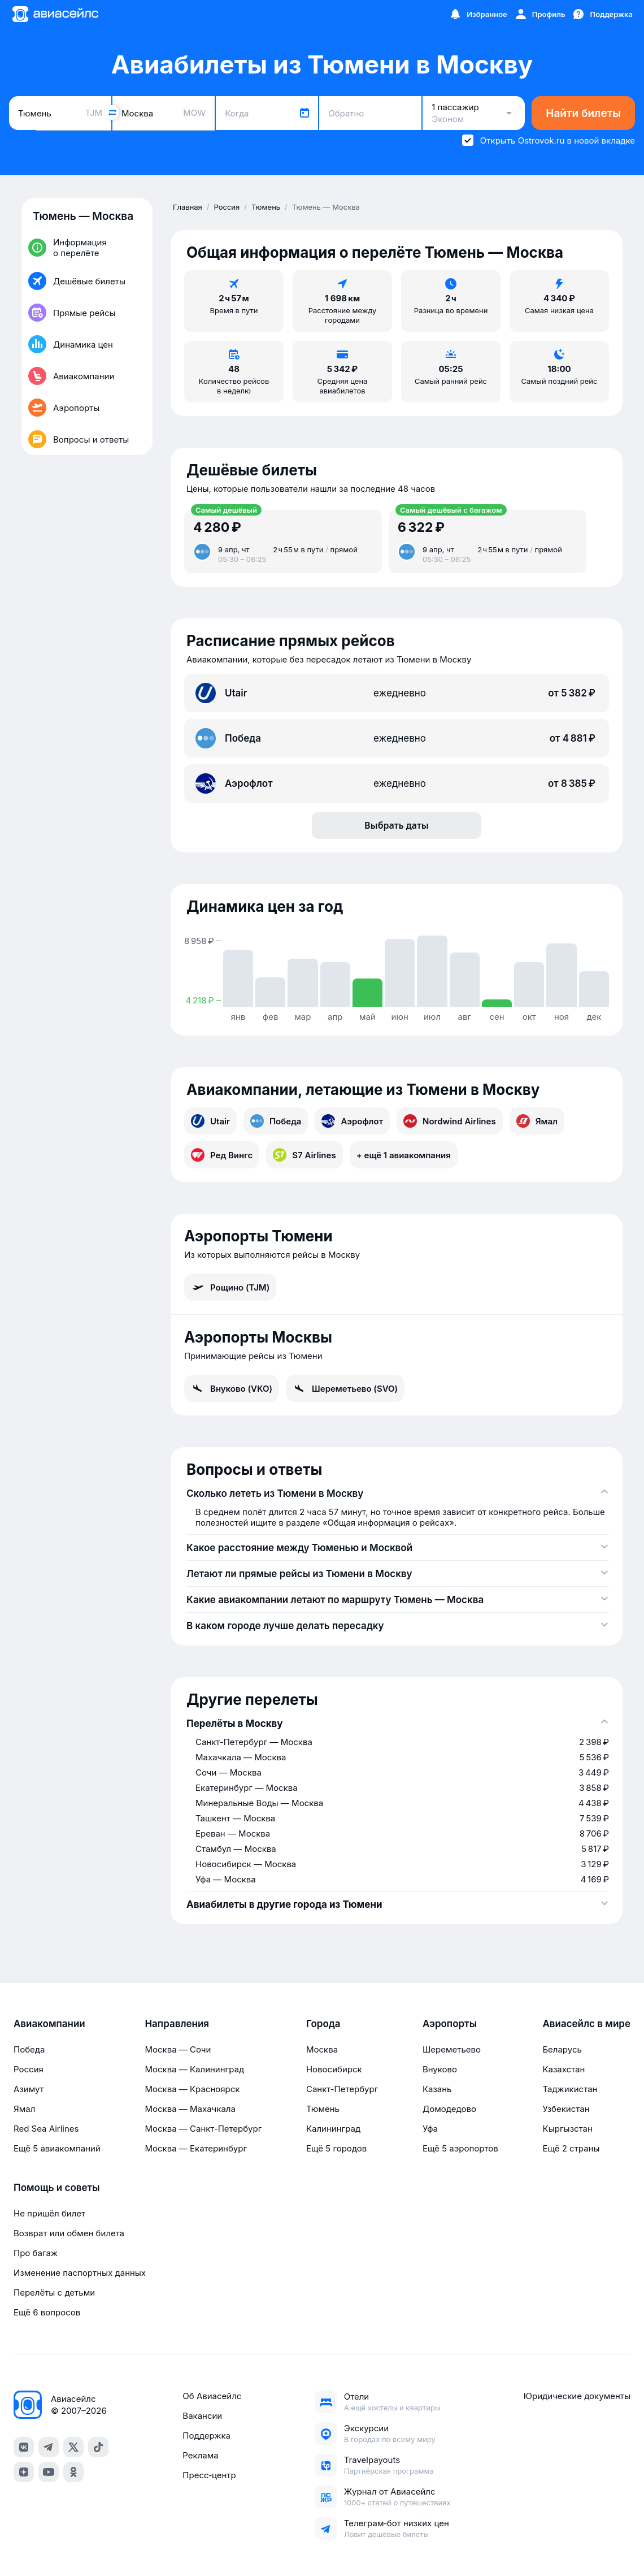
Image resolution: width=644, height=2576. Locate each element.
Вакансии (202, 2415)
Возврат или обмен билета (69, 2233)
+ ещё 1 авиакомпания (403, 1155)
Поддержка (206, 2435)
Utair (210, 1121)
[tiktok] (98, 2447)
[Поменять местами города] (112, 112)
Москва (322, 2049)
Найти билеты (583, 113)
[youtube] (48, 2472)
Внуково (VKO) (231, 1388)
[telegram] (48, 2447)
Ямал (537, 1121)
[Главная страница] (54, 14)
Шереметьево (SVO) (345, 1388)
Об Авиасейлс (211, 2396)
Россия (28, 2069)
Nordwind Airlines (449, 1121)
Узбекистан (565, 2108)
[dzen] (24, 2472)
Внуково (440, 2069)
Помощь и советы (56, 2187)
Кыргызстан (567, 2128)
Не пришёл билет (49, 2213)
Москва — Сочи (178, 2049)
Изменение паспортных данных (80, 2272)
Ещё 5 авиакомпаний (57, 2148)
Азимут (29, 2089)
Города (323, 2023)
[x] (73, 2447)
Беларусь (561, 2049)
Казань (437, 2089)
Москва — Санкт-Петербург (203, 2128)
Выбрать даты (396, 825)
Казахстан (563, 2069)
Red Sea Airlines (46, 2128)
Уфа (430, 2128)
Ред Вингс (222, 1155)
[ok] (73, 2472)
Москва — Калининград (194, 2069)
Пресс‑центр (209, 2475)
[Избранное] (478, 14)
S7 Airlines (304, 1155)
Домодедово (449, 2108)
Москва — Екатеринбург (196, 2148)
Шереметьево (452, 2049)
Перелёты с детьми (54, 2292)
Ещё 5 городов (336, 2148)
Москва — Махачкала (190, 2108)
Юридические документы (577, 2396)
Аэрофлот (352, 1121)
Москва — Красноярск (192, 2089)
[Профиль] (539, 14)
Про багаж (36, 2253)
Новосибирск (334, 2069)
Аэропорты (450, 2023)
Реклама (200, 2455)
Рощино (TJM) (230, 1287)
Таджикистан (569, 2089)
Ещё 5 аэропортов (460, 2148)
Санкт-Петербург (342, 2089)
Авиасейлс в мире (586, 2023)
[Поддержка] (602, 14)
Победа (276, 1121)
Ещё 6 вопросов (47, 2312)
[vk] (24, 2447)
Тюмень (323, 2108)
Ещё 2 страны (570, 2148)
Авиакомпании (49, 2023)
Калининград (333, 2128)
